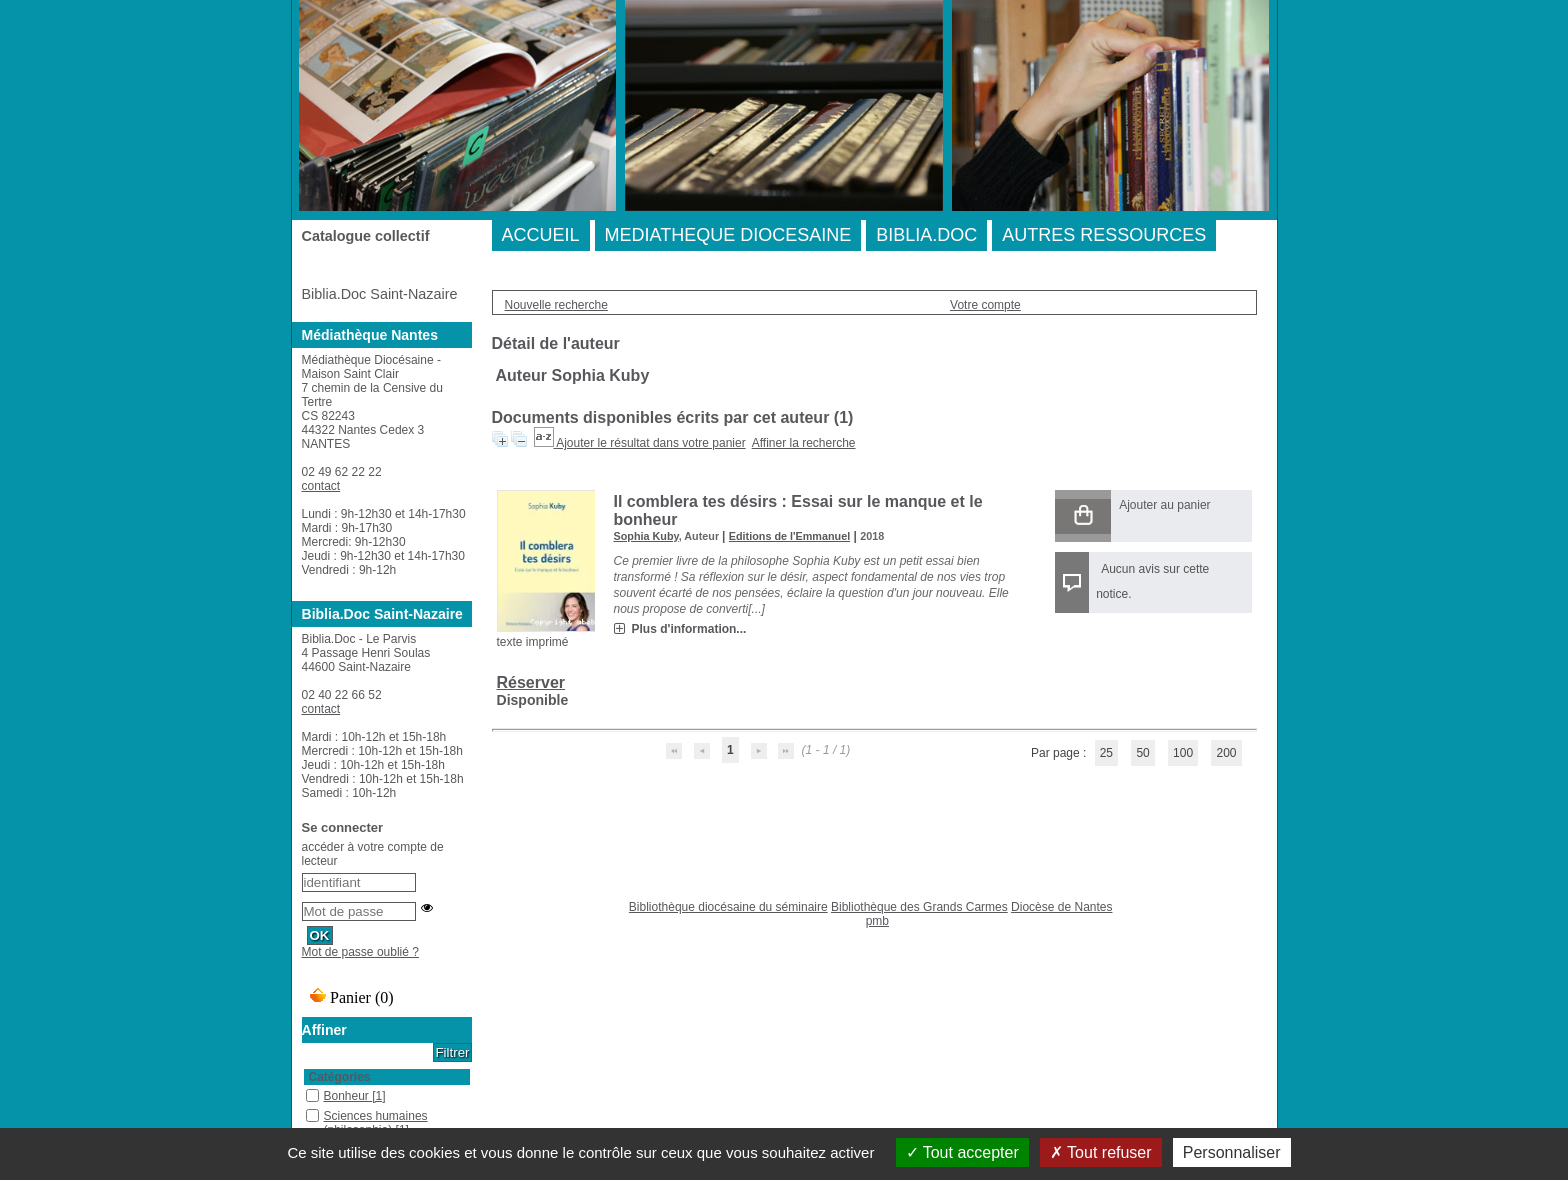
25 (1106, 753)
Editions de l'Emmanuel (789, 536)
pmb (877, 921)
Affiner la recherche (804, 443)
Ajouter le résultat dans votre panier (650, 443)
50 (1142, 753)
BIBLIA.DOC (926, 235)
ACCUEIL (541, 235)
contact (321, 486)
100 (1183, 753)
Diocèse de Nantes (1061, 907)
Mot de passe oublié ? (360, 952)
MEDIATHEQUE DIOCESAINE (728, 235)
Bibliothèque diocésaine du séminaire (728, 907)
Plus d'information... (689, 629)
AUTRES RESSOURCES (1104, 235)
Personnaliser (1232, 1152)
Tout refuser (1101, 1152)
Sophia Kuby (646, 536)
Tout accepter (962, 1152)
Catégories (340, 1077)
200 (1226, 753)
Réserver (531, 682)
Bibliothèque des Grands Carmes (919, 907)
